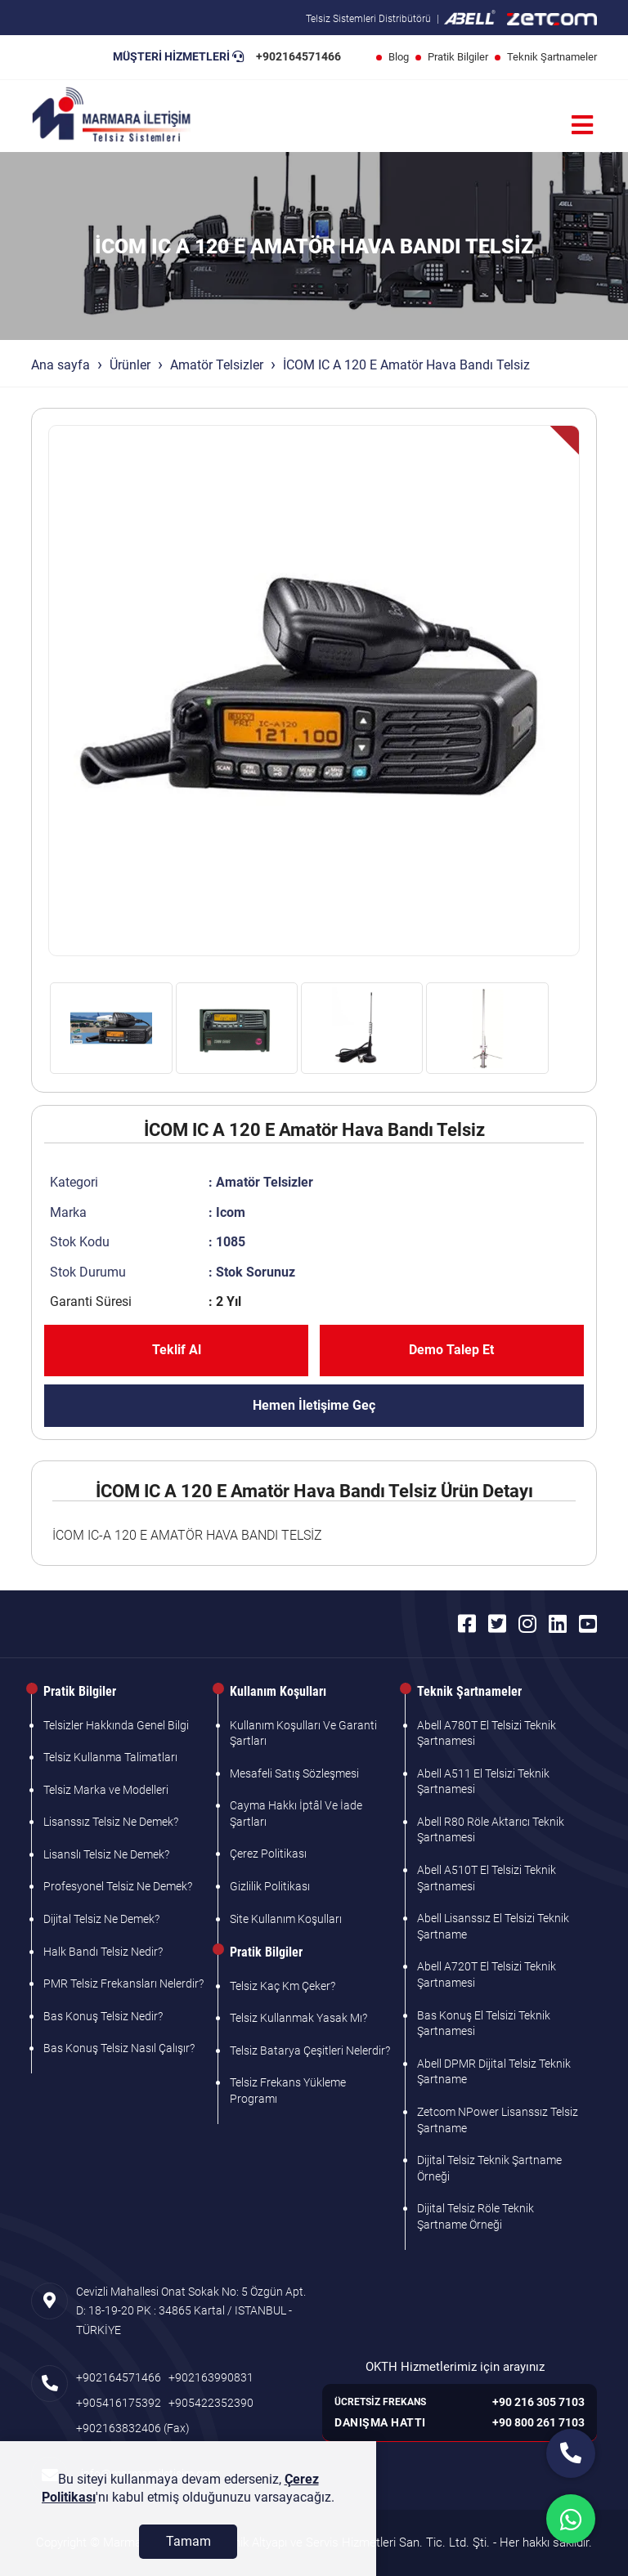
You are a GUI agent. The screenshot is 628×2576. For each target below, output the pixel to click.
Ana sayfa (60, 365)
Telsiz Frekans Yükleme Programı (288, 2090)
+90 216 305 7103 (538, 2401)
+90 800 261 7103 (538, 2422)
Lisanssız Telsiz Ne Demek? (110, 1821)
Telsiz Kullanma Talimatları (110, 1757)
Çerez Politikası (268, 1853)
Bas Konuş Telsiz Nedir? (103, 2016)
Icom (230, 1212)
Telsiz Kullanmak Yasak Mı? (298, 2017)
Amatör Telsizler (216, 365)
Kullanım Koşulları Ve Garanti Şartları (303, 1733)
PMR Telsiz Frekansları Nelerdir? (123, 1983)
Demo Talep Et (451, 1349)
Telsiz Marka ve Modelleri (105, 1789)
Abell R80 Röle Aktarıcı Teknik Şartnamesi (490, 1830)
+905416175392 (118, 2402)
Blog (398, 57)
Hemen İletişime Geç (314, 1405)
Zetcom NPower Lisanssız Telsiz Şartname (497, 2120)
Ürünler (130, 365)
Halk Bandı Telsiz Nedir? (103, 1951)
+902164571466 (298, 56)
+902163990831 (210, 2377)
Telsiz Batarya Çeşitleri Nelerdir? (310, 2050)
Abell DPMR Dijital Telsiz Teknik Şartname (494, 2071)
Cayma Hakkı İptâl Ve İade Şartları (296, 1813)
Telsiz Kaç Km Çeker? (282, 1985)
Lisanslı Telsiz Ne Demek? (106, 1854)
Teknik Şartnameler (552, 57)
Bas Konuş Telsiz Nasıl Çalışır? (119, 2048)
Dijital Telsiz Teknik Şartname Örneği (489, 2168)
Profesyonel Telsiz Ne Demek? (117, 1886)
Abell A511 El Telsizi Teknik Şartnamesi (483, 1781)
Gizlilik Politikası (270, 1886)
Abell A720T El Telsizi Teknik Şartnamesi (486, 1974)
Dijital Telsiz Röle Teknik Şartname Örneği (475, 2216)
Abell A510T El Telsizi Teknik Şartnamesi (486, 1878)
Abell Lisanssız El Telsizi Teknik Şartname (493, 1926)
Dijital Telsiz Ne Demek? (101, 1918)
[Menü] (582, 125)
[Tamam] (188, 2542)
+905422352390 (210, 2402)
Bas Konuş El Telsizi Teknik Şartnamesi (483, 2023)
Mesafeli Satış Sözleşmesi (294, 1773)
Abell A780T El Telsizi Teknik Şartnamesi (486, 1733)
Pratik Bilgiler (458, 57)
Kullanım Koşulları (278, 1691)
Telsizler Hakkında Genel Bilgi (116, 1725)
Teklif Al (176, 1349)
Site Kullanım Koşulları (286, 1918)
